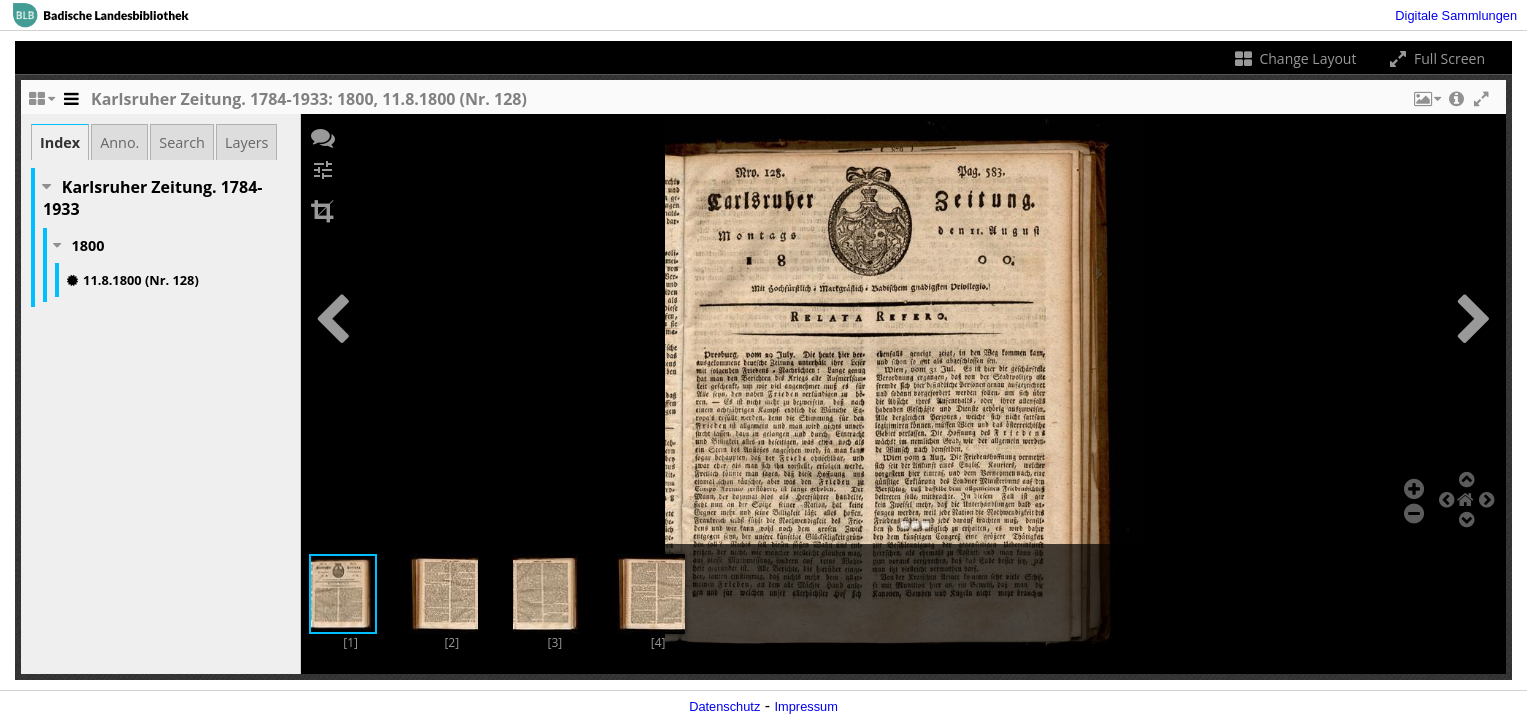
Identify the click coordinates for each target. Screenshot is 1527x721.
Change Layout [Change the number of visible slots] (1294, 58)
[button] (1426, 104)
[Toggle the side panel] (71, 104)
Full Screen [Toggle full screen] (1435, 58)
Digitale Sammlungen (1456, 15)
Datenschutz (724, 706)
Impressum (806, 706)
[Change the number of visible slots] (41, 104)
